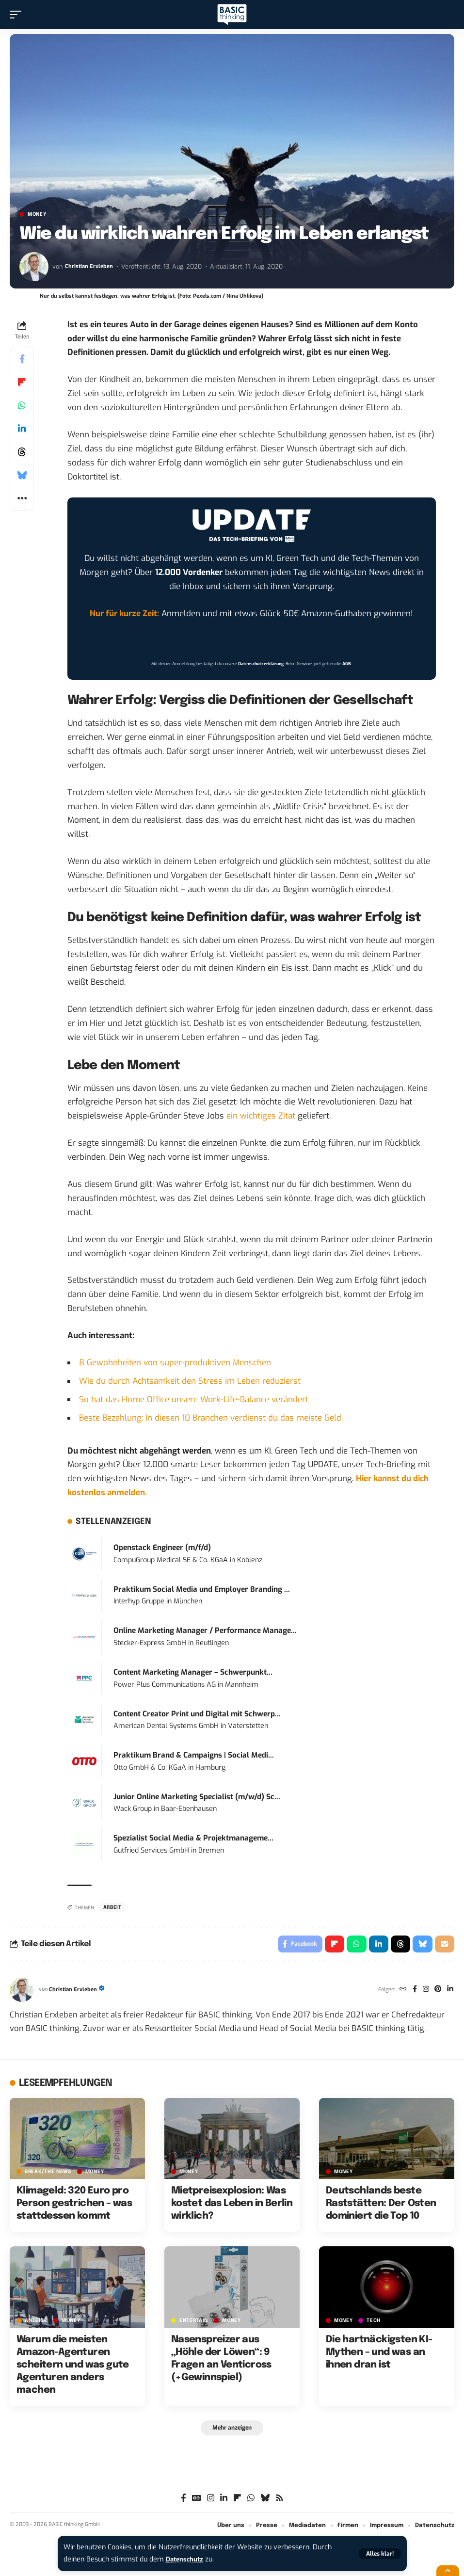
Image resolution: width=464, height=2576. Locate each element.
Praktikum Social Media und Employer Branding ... (201, 1589)
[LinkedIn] (449, 1992)
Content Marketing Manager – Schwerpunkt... (192, 1672)
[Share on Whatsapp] (21, 405)
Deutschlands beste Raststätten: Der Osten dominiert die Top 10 (381, 2206)
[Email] (444, 1945)
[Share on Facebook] (21, 358)
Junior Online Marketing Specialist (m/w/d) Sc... (196, 1797)
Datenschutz (187, 2559)
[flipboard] (237, 2502)
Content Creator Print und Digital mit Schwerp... (197, 1714)
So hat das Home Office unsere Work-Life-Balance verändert (193, 1399)
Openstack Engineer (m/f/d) (162, 1547)
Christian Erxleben (91, 266)
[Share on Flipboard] (21, 382)
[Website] (399, 1992)
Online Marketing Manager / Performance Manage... (205, 1630)
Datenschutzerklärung (261, 664)
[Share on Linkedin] (21, 428)
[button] (380, 2553)
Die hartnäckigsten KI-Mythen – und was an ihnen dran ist (379, 2354)
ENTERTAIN (193, 2322)
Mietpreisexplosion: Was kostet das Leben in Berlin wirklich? (231, 2206)
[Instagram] (423, 1992)
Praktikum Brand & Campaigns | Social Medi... (193, 1755)
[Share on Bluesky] (21, 475)
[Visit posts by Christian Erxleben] (33, 266)
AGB (346, 664)
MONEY (37, 214)
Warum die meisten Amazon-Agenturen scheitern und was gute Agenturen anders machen (72, 2367)
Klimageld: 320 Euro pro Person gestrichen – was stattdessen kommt (74, 2206)
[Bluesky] (265, 2502)
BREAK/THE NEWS (48, 2174)
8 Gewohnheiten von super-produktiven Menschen (175, 1362)
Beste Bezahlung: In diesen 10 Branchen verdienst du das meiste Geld (210, 1418)
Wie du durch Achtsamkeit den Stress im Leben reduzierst (190, 1381)
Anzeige (36, 2322)
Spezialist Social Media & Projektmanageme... (193, 1838)
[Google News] (197, 2502)
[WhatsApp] (251, 2502)
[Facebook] (411, 1992)
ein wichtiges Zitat (260, 1115)
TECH (374, 2322)
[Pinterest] (436, 1992)
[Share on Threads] (21, 452)
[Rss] (279, 2502)
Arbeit (112, 1907)
